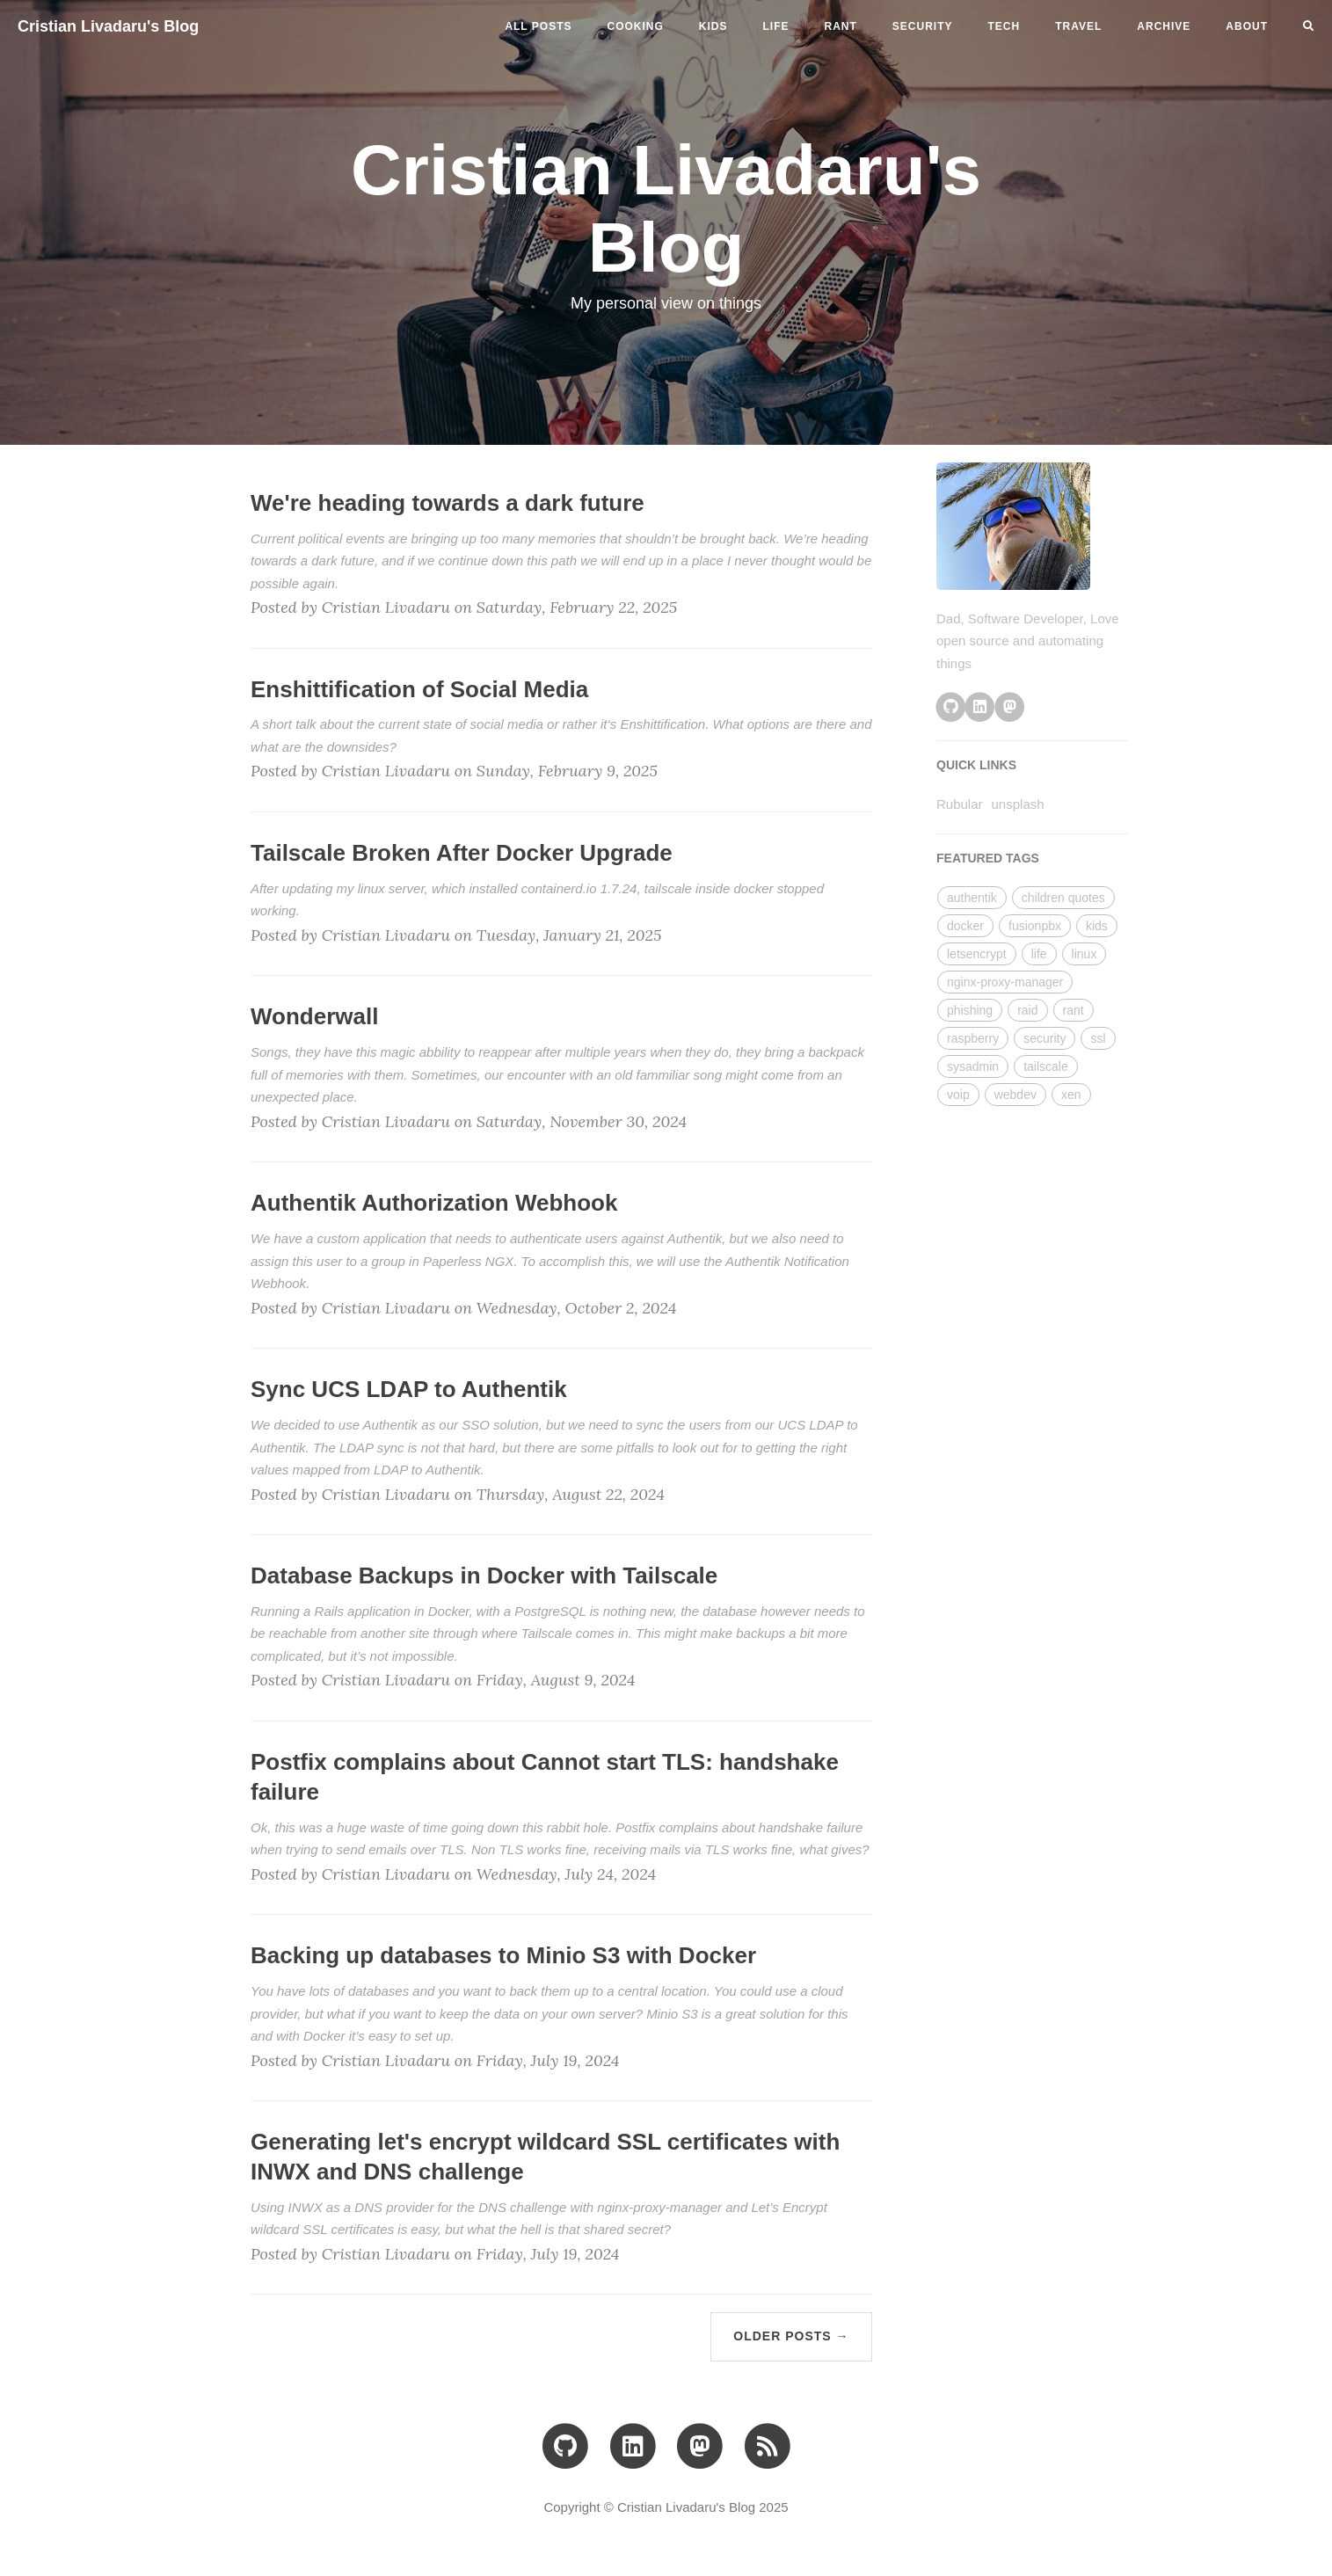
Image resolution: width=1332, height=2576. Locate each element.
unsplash (1018, 804)
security (922, 26)
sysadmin (973, 1066)
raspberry (973, 1038)
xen (1071, 1095)
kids (713, 26)
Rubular (959, 804)
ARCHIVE (1163, 26)
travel (1078, 26)
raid (1027, 1010)
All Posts (538, 26)
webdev (1015, 1095)
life (776, 26)
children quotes (1063, 898)
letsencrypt (977, 954)
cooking (636, 26)
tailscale (1045, 1066)
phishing (970, 1010)
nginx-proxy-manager (1005, 982)
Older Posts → (790, 2336)
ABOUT (1247, 26)
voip (958, 1095)
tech (1004, 26)
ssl (1097, 1038)
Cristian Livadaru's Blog (108, 26)
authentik (972, 898)
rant (841, 26)
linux (1084, 954)
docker (965, 926)
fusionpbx (1034, 926)
